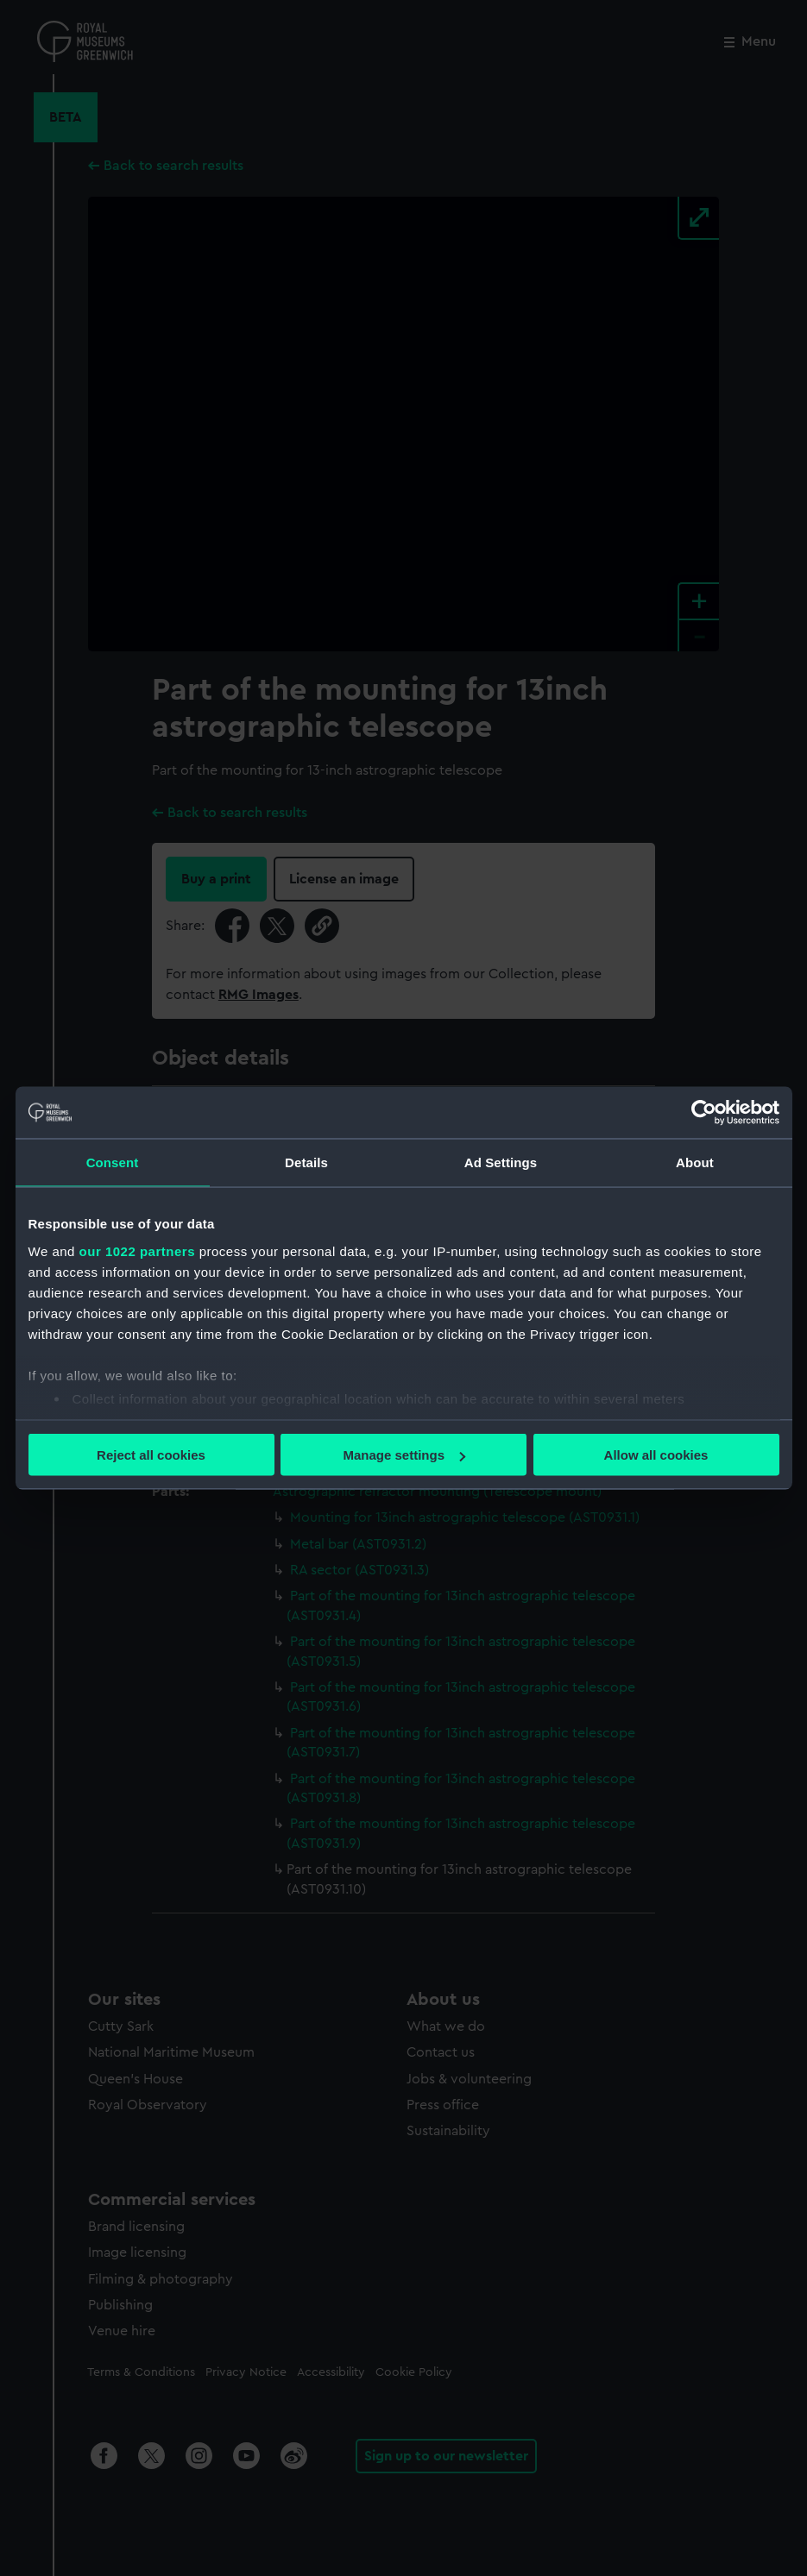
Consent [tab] (112, 1162)
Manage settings (404, 1455)
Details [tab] (306, 1162)
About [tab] (695, 1162)
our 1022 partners (137, 1250)
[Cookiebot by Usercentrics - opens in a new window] (703, 1113)
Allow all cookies (656, 1455)
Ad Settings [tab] (500, 1162)
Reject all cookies (151, 1455)
